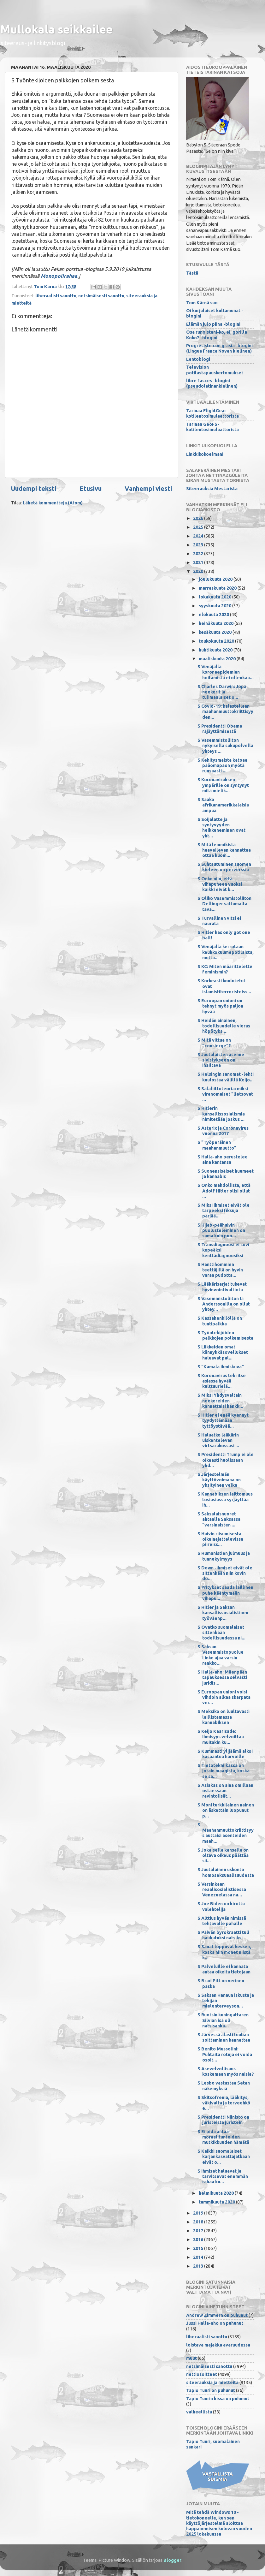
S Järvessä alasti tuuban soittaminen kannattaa (223, 2037)
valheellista (199, 2411)
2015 (198, 2248)
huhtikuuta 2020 (216, 649)
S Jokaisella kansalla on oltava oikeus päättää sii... (223, 1855)
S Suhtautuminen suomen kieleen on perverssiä (224, 867)
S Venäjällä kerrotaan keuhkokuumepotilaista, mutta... (225, 952)
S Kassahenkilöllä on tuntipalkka (219, 1321)
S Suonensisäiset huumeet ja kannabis (225, 1174)
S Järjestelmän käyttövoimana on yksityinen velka (219, 1480)
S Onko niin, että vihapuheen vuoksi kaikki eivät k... (219, 884)
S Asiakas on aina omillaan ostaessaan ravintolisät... (225, 1791)
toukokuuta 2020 (217, 641)
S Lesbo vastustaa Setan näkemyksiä (223, 2085)
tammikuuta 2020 (217, 2201)
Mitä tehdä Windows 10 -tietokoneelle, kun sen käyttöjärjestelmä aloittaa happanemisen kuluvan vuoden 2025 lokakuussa (219, 2523)
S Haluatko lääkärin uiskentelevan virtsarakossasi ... (218, 1440)
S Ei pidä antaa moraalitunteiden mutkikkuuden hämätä (223, 2137)
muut (191, 2358)
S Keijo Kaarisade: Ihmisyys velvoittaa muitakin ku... (220, 1737)
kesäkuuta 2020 (216, 632)
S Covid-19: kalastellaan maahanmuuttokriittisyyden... (225, 712)
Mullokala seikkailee (56, 29)
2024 (198, 535)
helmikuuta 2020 (217, 2193)
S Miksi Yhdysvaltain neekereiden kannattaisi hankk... (220, 1401)
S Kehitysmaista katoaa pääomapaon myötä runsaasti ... (222, 766)
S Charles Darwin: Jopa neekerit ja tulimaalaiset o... (221, 692)
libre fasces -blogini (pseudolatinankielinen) (212, 383)
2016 (198, 2239)
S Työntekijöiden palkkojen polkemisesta (225, 1335)
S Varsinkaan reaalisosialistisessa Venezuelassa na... (221, 1890)
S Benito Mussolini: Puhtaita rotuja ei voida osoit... (224, 2054)
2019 (198, 2213)
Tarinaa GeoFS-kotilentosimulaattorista (212, 427)
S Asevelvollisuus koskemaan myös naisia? (225, 2071)
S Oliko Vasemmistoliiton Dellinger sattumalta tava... (224, 904)
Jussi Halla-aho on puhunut (214, 2323)
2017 (198, 2230)
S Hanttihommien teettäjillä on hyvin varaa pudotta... (220, 1270)
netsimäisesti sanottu (101, 295)
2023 (198, 544)
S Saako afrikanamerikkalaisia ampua (223, 805)
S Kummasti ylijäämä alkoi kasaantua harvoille (225, 1754)
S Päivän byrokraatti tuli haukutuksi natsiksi (223, 1935)
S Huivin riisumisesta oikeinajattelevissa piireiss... (220, 1539)
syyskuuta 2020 (215, 605)
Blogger (172, 2560)
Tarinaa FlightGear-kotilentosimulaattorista (212, 413)
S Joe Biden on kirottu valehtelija (221, 1906)
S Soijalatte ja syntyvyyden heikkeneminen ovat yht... (221, 827)
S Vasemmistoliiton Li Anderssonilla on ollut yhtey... (223, 1304)
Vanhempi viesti (148, 488)
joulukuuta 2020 (216, 579)
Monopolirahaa (59, 276)
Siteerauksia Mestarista (212, 488)
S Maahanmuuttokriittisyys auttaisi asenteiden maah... (225, 1833)
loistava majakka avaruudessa (218, 2344)
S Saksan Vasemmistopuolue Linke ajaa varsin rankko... (220, 1655)
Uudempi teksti (33, 488)
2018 (198, 2221)
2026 (198, 518)
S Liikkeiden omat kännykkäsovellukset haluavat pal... (222, 1352)
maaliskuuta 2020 (218, 658)
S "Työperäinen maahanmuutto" (216, 1145)
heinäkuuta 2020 (216, 623)
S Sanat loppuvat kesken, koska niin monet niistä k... (224, 1952)
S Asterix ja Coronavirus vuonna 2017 (223, 1131)
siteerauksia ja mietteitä (212, 2382)
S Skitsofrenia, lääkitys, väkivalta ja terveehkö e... (223, 2103)
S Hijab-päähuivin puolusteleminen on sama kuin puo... (221, 1231)
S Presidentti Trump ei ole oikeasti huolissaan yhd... (225, 1460)
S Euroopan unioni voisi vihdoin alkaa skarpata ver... (223, 1697)
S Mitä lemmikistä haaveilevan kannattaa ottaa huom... (224, 850)
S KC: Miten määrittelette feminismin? (224, 969)
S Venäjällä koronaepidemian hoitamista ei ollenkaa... (225, 672)
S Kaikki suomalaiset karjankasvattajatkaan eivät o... (223, 2157)
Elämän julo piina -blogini (213, 324)
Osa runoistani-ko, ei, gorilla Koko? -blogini (216, 335)
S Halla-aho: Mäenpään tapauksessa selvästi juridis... (222, 1677)
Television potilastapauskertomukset (214, 370)
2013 (198, 2266)
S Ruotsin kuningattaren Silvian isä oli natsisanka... (223, 2020)
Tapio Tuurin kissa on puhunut (217, 2398)
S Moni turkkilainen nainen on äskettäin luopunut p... (225, 1810)
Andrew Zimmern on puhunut (217, 2315)
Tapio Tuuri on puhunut (210, 2390)
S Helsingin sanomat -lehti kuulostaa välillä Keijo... (225, 1077)
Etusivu (91, 488)
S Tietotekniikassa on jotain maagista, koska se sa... (223, 1771)
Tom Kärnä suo (202, 302)
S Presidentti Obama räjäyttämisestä (219, 728)
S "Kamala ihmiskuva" (220, 1366)
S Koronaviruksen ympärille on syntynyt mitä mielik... (223, 785)
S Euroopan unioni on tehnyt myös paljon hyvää (220, 1006)
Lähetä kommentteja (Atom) (53, 502)
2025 (198, 527)
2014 (198, 2257)
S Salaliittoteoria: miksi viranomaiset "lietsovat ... (225, 1094)
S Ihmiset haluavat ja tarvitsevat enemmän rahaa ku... (222, 2176)
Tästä (192, 273)
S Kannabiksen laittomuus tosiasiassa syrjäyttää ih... (225, 1499)
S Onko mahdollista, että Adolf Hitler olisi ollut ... (223, 1191)
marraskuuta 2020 (218, 588)
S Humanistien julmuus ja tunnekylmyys (223, 1556)
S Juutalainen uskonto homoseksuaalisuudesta (225, 1872)
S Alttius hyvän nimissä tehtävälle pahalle (221, 1921)
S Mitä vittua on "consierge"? (214, 1043)
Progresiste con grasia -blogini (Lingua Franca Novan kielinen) (219, 348)
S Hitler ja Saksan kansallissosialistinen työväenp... (222, 1613)
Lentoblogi (198, 359)
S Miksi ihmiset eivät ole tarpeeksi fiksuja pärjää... (223, 1211)
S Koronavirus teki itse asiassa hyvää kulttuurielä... (221, 1381)
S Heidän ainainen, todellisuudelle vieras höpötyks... (223, 1026)
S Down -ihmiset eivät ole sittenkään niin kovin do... (224, 1573)
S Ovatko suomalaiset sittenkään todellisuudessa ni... (221, 1633)
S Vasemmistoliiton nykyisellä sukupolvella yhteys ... (225, 746)
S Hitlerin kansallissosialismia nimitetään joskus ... (221, 1114)
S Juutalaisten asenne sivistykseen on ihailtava (220, 1060)
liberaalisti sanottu (55, 295)
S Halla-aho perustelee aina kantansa (222, 1159)
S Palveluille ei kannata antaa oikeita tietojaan (223, 1969)
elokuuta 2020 (214, 614)
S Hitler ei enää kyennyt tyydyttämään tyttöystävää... (223, 1421)
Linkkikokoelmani (204, 454)
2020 (198, 571)
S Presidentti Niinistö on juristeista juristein (223, 2120)
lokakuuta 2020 (215, 596)
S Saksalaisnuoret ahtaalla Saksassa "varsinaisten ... (218, 1519)
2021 (198, 562)
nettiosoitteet (201, 2374)
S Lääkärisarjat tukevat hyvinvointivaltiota (222, 1287)
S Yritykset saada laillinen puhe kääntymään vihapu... (225, 1593)
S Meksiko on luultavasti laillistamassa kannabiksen (223, 1717)
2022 (198, 553)
